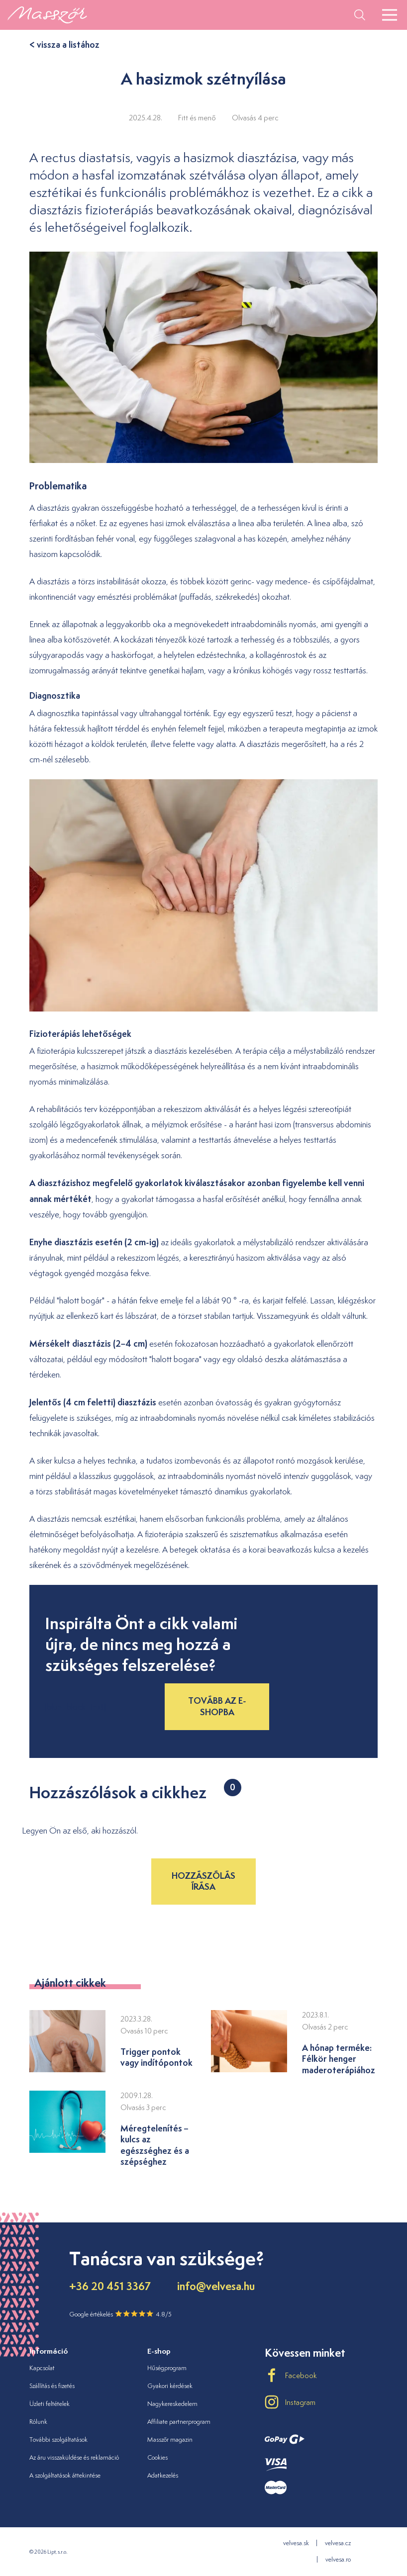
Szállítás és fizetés (52, 2386)
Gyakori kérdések (170, 2386)
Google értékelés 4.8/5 (120, 2313)
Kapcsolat (42, 2368)
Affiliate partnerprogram (178, 2421)
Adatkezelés (162, 2475)
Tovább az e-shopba (217, 1706)
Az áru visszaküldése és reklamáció (74, 2457)
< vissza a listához (64, 44)
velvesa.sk (296, 2543)
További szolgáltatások (58, 2439)
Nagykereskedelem (172, 2403)
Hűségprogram (167, 2368)
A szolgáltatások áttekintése (65, 2475)
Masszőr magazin (170, 2439)
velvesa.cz (338, 2543)
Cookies (157, 2457)
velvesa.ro (338, 2559)
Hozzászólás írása (203, 1881)
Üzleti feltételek (49, 2403)
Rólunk (38, 2421)
